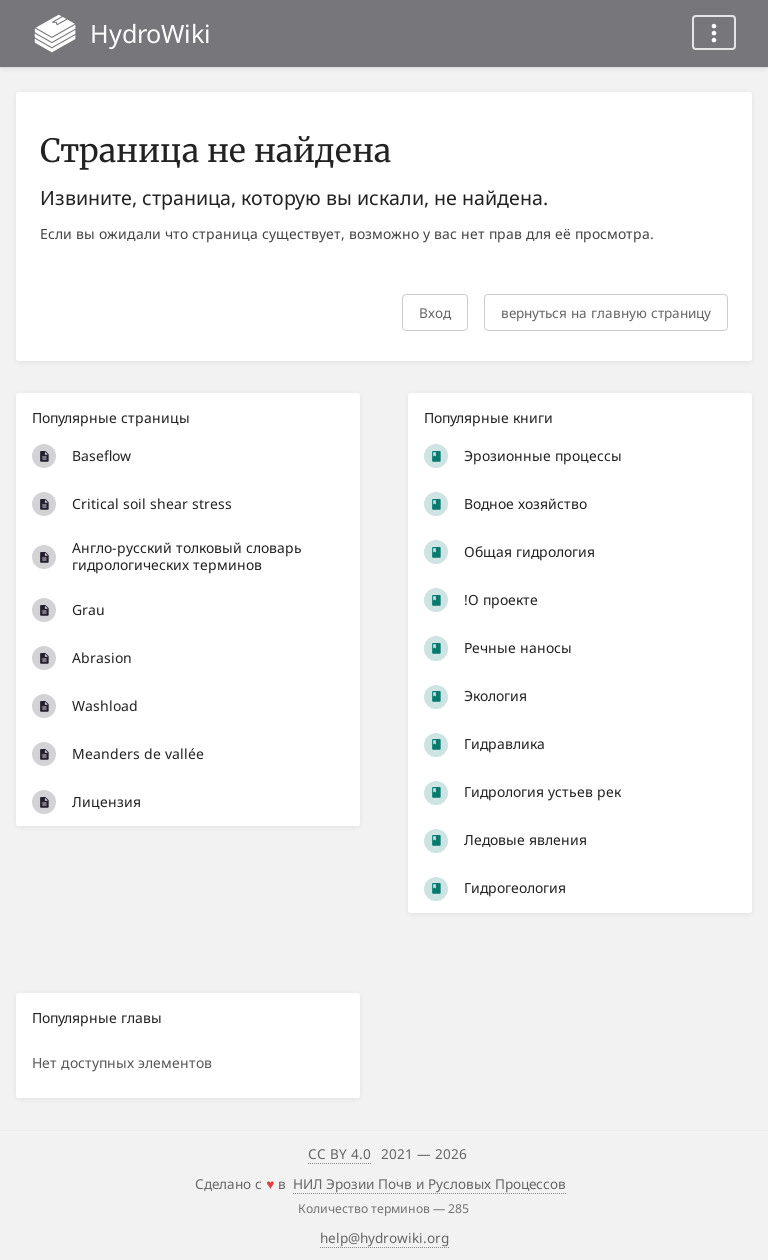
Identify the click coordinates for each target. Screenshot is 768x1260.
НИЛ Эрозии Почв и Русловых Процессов (429, 1183)
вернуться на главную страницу (606, 312)
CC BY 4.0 (339, 1153)
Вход (435, 312)
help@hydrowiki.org (384, 1237)
